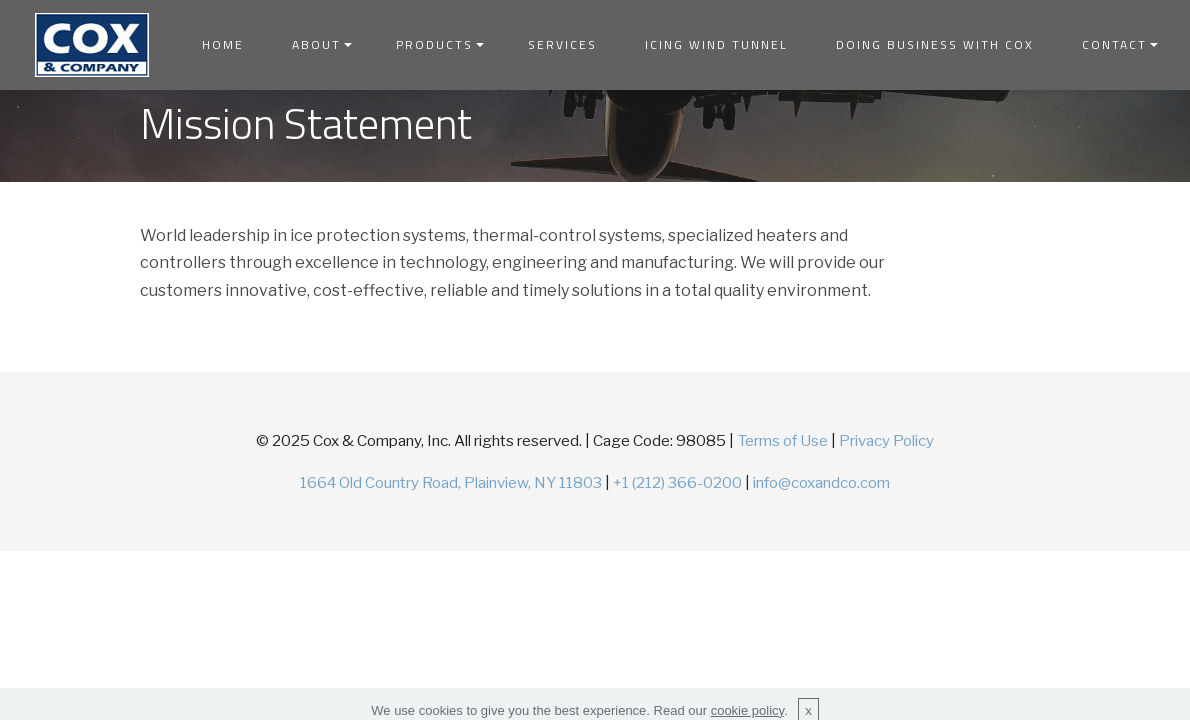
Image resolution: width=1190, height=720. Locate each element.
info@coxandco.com (821, 482)
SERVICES (562, 45)
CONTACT (1114, 45)
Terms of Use (782, 440)
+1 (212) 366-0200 (677, 482)
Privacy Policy (886, 440)
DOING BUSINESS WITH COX (935, 45)
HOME (223, 45)
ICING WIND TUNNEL (716, 45)
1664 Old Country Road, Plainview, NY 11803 (451, 482)
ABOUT (316, 45)
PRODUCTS (434, 45)
